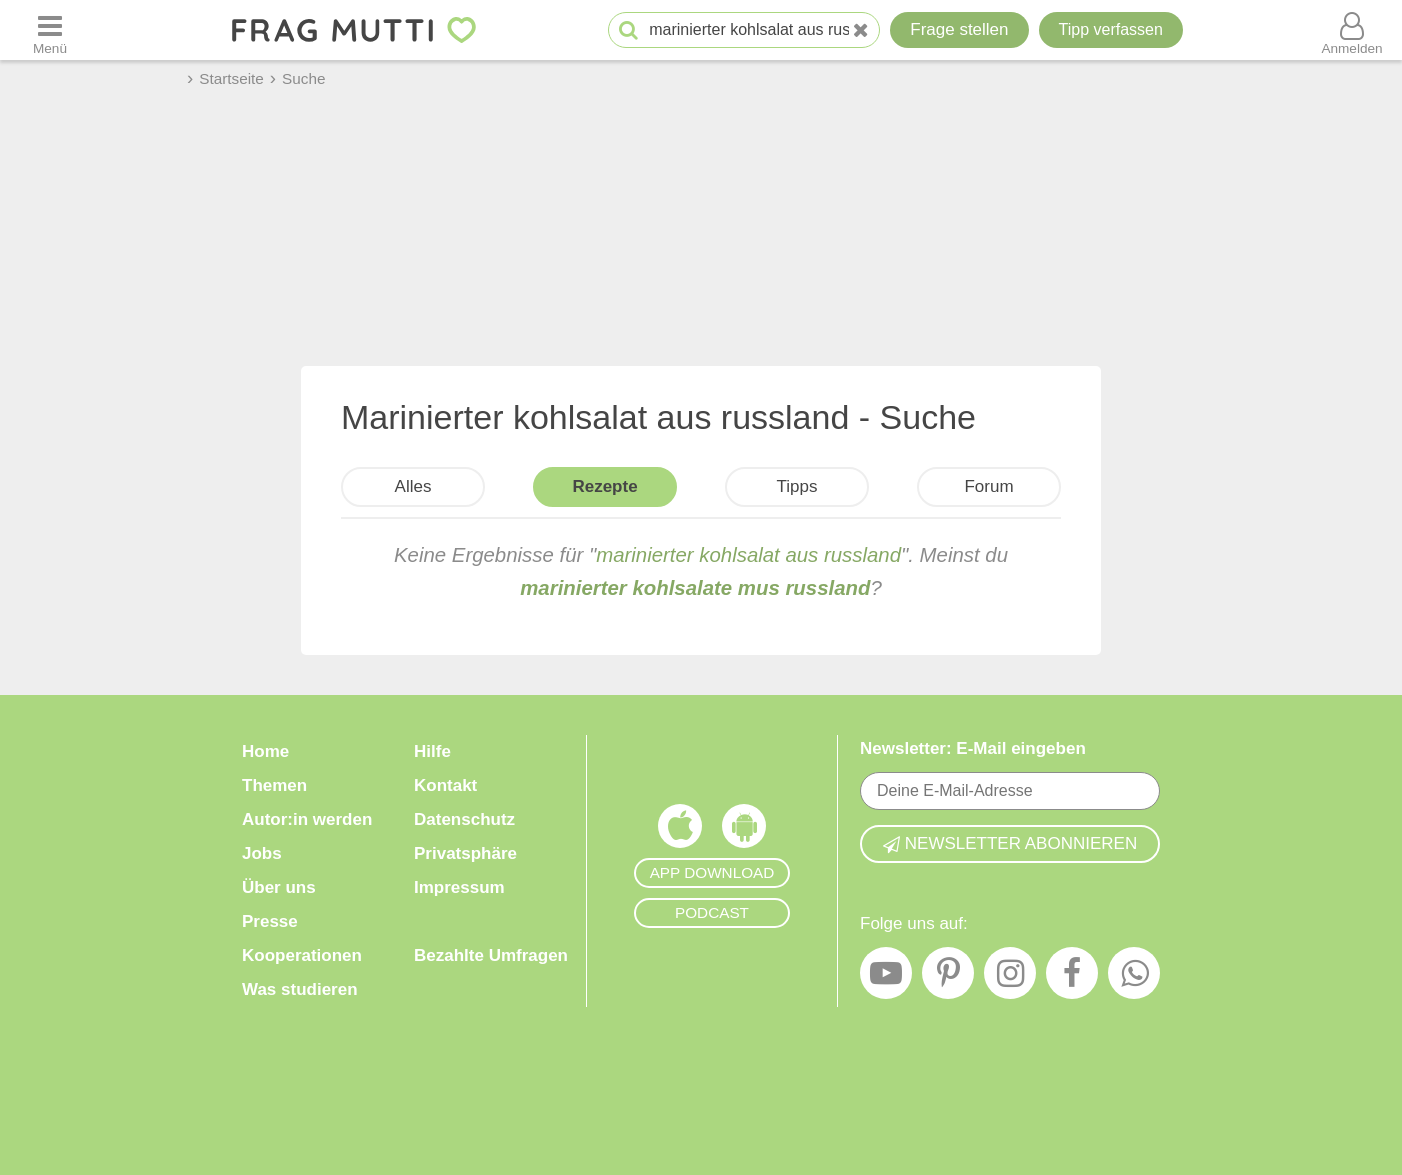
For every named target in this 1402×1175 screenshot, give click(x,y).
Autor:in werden (307, 819)
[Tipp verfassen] (1111, 30)
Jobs (262, 853)
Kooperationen (302, 955)
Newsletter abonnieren (1010, 843)
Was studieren (300, 989)
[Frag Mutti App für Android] (744, 831)
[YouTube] (886, 978)
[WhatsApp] (1134, 978)
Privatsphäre (465, 853)
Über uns (279, 887)
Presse (270, 921)
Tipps (797, 486)
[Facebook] (1072, 978)
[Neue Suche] (861, 30)
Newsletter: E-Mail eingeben (973, 748)
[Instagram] (1010, 978)
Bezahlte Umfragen (491, 955)
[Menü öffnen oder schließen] (50, 30)
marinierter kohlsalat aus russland (748, 555)
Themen (274, 785)
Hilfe (432, 751)
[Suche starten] (628, 30)
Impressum (459, 887)
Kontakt (445, 785)
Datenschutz (464, 819)
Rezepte (604, 486)
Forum (988, 486)
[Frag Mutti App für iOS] (680, 831)
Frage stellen (959, 29)
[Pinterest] (948, 978)
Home (265, 751)
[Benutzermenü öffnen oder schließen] (1352, 30)
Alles (413, 486)
